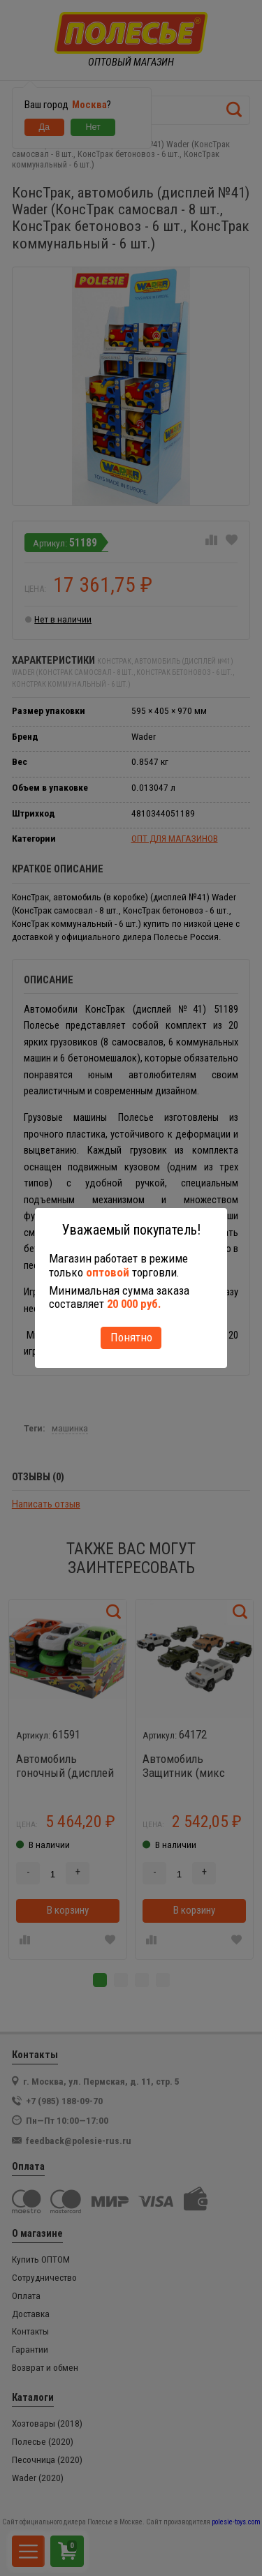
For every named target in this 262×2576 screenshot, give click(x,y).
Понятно (131, 1337)
